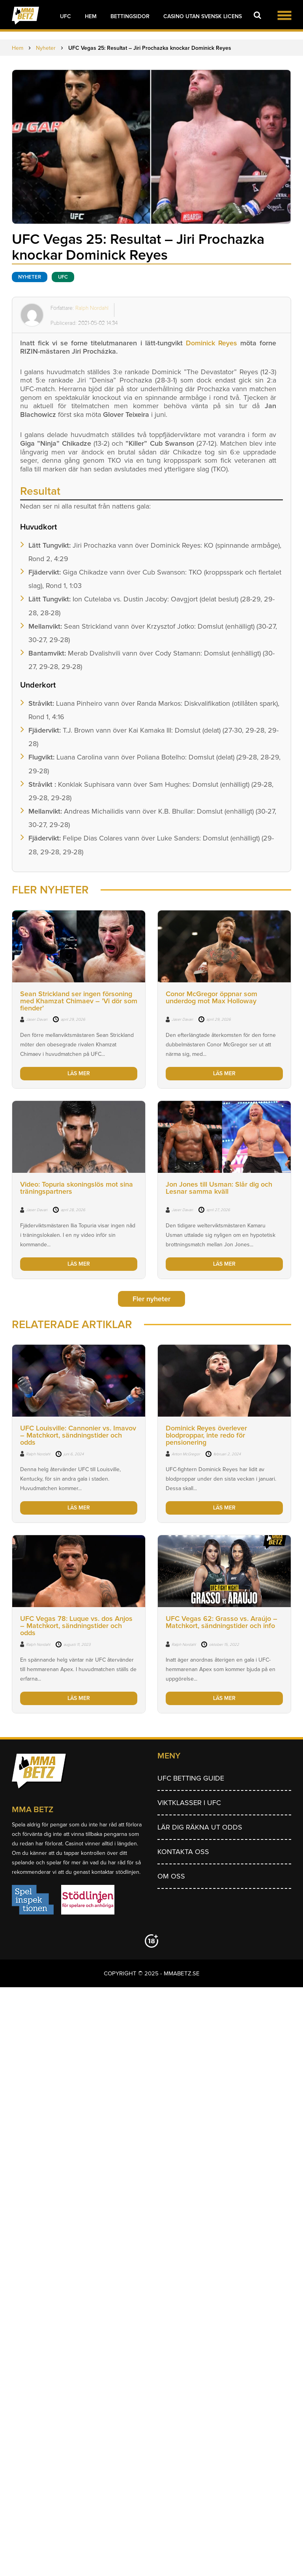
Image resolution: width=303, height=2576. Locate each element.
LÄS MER (78, 1073)
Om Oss (171, 1876)
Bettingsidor (130, 16)
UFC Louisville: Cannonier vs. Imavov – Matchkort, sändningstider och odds (78, 1435)
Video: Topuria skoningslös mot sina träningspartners (76, 1188)
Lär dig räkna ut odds (199, 1827)
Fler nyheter (151, 1299)
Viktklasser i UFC (189, 1802)
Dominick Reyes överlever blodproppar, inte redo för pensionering (206, 1435)
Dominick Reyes (211, 343)
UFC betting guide (190, 1778)
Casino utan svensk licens (202, 16)
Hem (91, 16)
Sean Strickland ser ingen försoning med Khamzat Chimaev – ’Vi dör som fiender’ (78, 1001)
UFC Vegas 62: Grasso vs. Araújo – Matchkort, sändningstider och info (221, 1622)
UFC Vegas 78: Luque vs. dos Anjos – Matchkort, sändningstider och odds (76, 1625)
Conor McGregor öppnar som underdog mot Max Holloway (211, 997)
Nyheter (29, 277)
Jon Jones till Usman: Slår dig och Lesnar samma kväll (219, 1188)
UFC (65, 16)
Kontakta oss (183, 1851)
